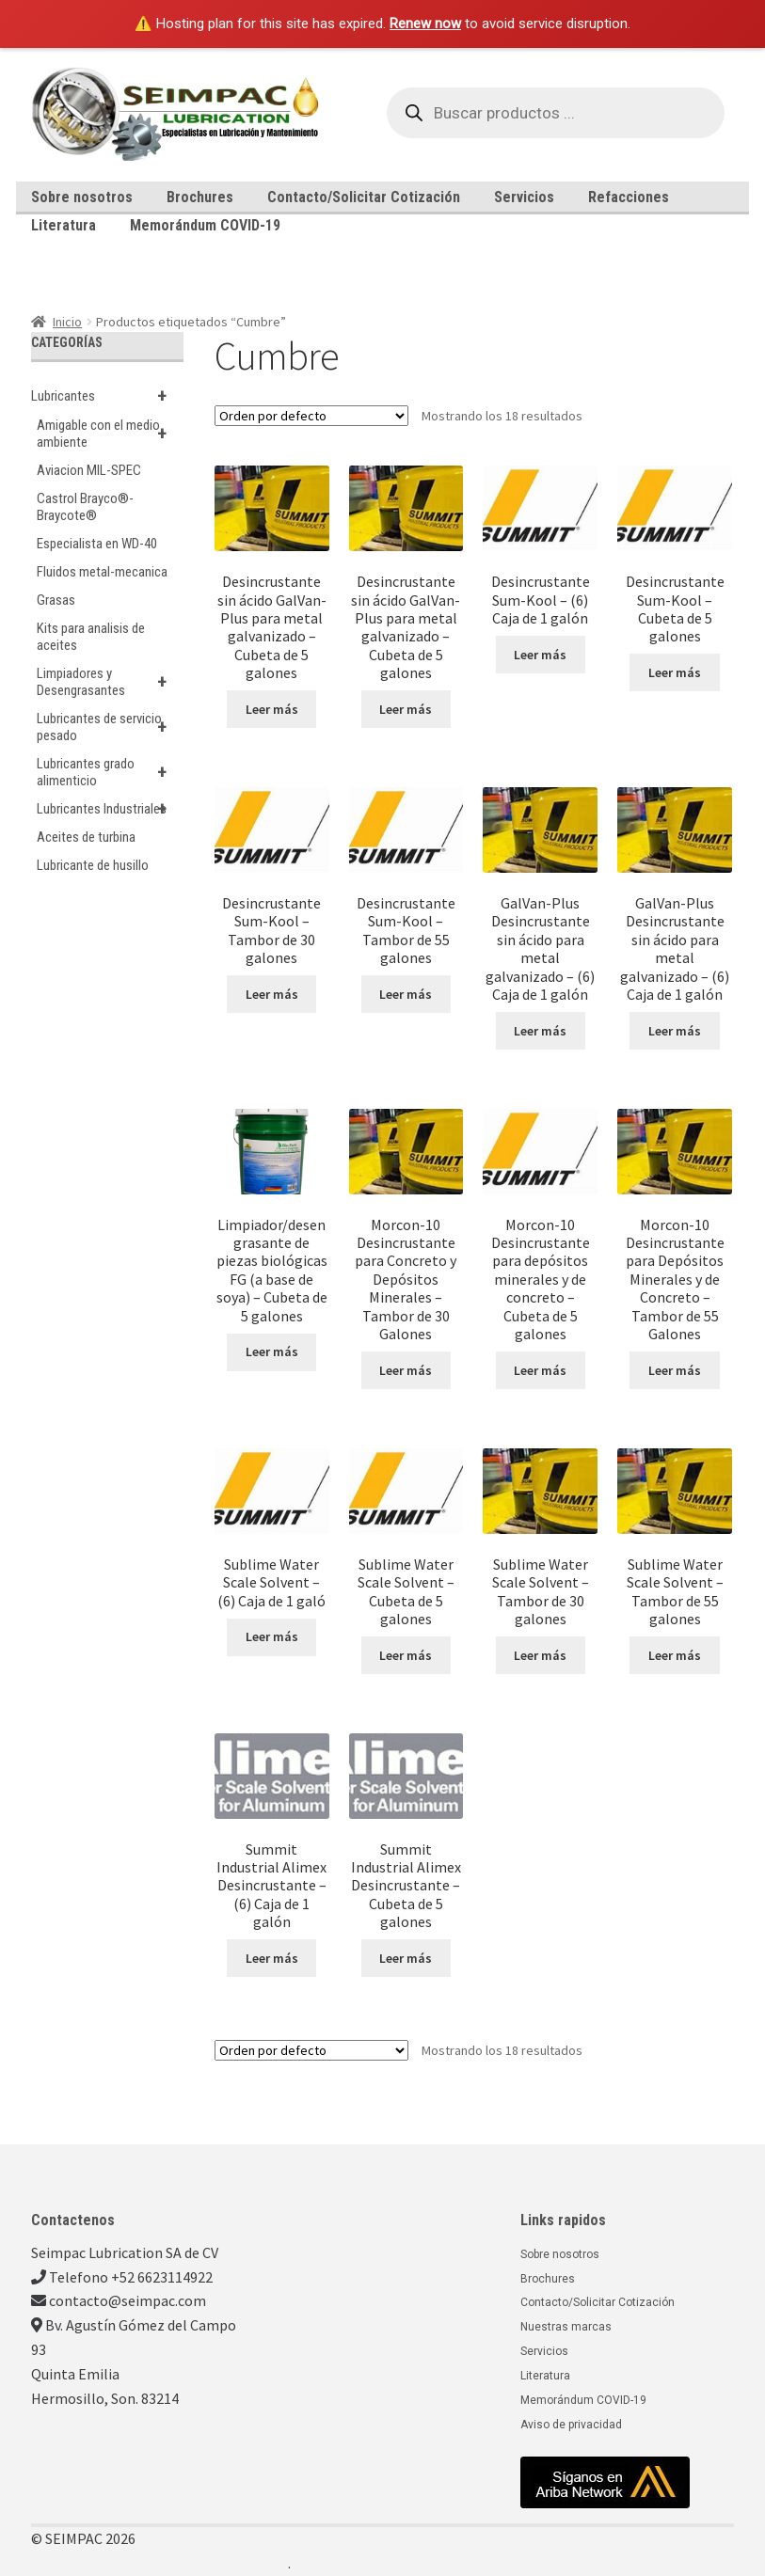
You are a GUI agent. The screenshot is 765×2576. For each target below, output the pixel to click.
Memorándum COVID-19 (205, 225)
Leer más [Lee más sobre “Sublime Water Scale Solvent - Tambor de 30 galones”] (540, 1655)
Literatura (63, 225)
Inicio (67, 321)
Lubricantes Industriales (110, 809)
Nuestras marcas (566, 2326)
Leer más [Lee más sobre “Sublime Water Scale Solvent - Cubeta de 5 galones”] (405, 1655)
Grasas (56, 600)
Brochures (200, 197)
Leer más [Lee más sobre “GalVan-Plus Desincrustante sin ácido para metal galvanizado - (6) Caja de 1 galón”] (540, 1030)
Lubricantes (107, 396)
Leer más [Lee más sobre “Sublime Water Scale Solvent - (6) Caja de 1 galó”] (272, 1636)
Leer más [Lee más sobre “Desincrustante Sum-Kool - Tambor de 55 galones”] (405, 994)
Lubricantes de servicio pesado (110, 727)
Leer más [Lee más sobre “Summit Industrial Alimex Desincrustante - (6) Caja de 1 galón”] (272, 1958)
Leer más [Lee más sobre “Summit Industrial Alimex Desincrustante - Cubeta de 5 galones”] (405, 1958)
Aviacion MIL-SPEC (89, 470)
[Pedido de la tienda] (311, 415)
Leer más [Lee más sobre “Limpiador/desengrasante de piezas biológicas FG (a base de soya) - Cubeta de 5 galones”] (272, 1351)
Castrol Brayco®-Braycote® (85, 507)
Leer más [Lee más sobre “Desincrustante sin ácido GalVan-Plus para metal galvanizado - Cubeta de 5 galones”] (272, 709)
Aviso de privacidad (571, 2424)
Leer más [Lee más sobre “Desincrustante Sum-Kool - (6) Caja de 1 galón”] (540, 654)
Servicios (524, 197)
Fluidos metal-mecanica (102, 571)
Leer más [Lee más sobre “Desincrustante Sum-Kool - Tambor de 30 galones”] (272, 994)
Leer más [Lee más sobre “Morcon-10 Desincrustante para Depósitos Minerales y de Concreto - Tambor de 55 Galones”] (674, 1370)
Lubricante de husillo (93, 865)
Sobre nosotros (82, 197)
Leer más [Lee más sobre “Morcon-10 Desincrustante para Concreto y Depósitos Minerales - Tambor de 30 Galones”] (405, 1370)
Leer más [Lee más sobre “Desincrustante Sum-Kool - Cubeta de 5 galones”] (674, 672)
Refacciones (628, 197)
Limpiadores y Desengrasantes (110, 681)
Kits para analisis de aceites (91, 637)
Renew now (425, 23)
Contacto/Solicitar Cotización (363, 197)
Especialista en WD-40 (97, 543)
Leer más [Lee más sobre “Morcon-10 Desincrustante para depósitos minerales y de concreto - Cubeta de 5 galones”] (540, 1370)
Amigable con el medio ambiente (110, 433)
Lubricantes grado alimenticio (110, 772)
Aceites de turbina (86, 837)
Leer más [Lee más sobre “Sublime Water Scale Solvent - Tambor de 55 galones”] (674, 1655)
